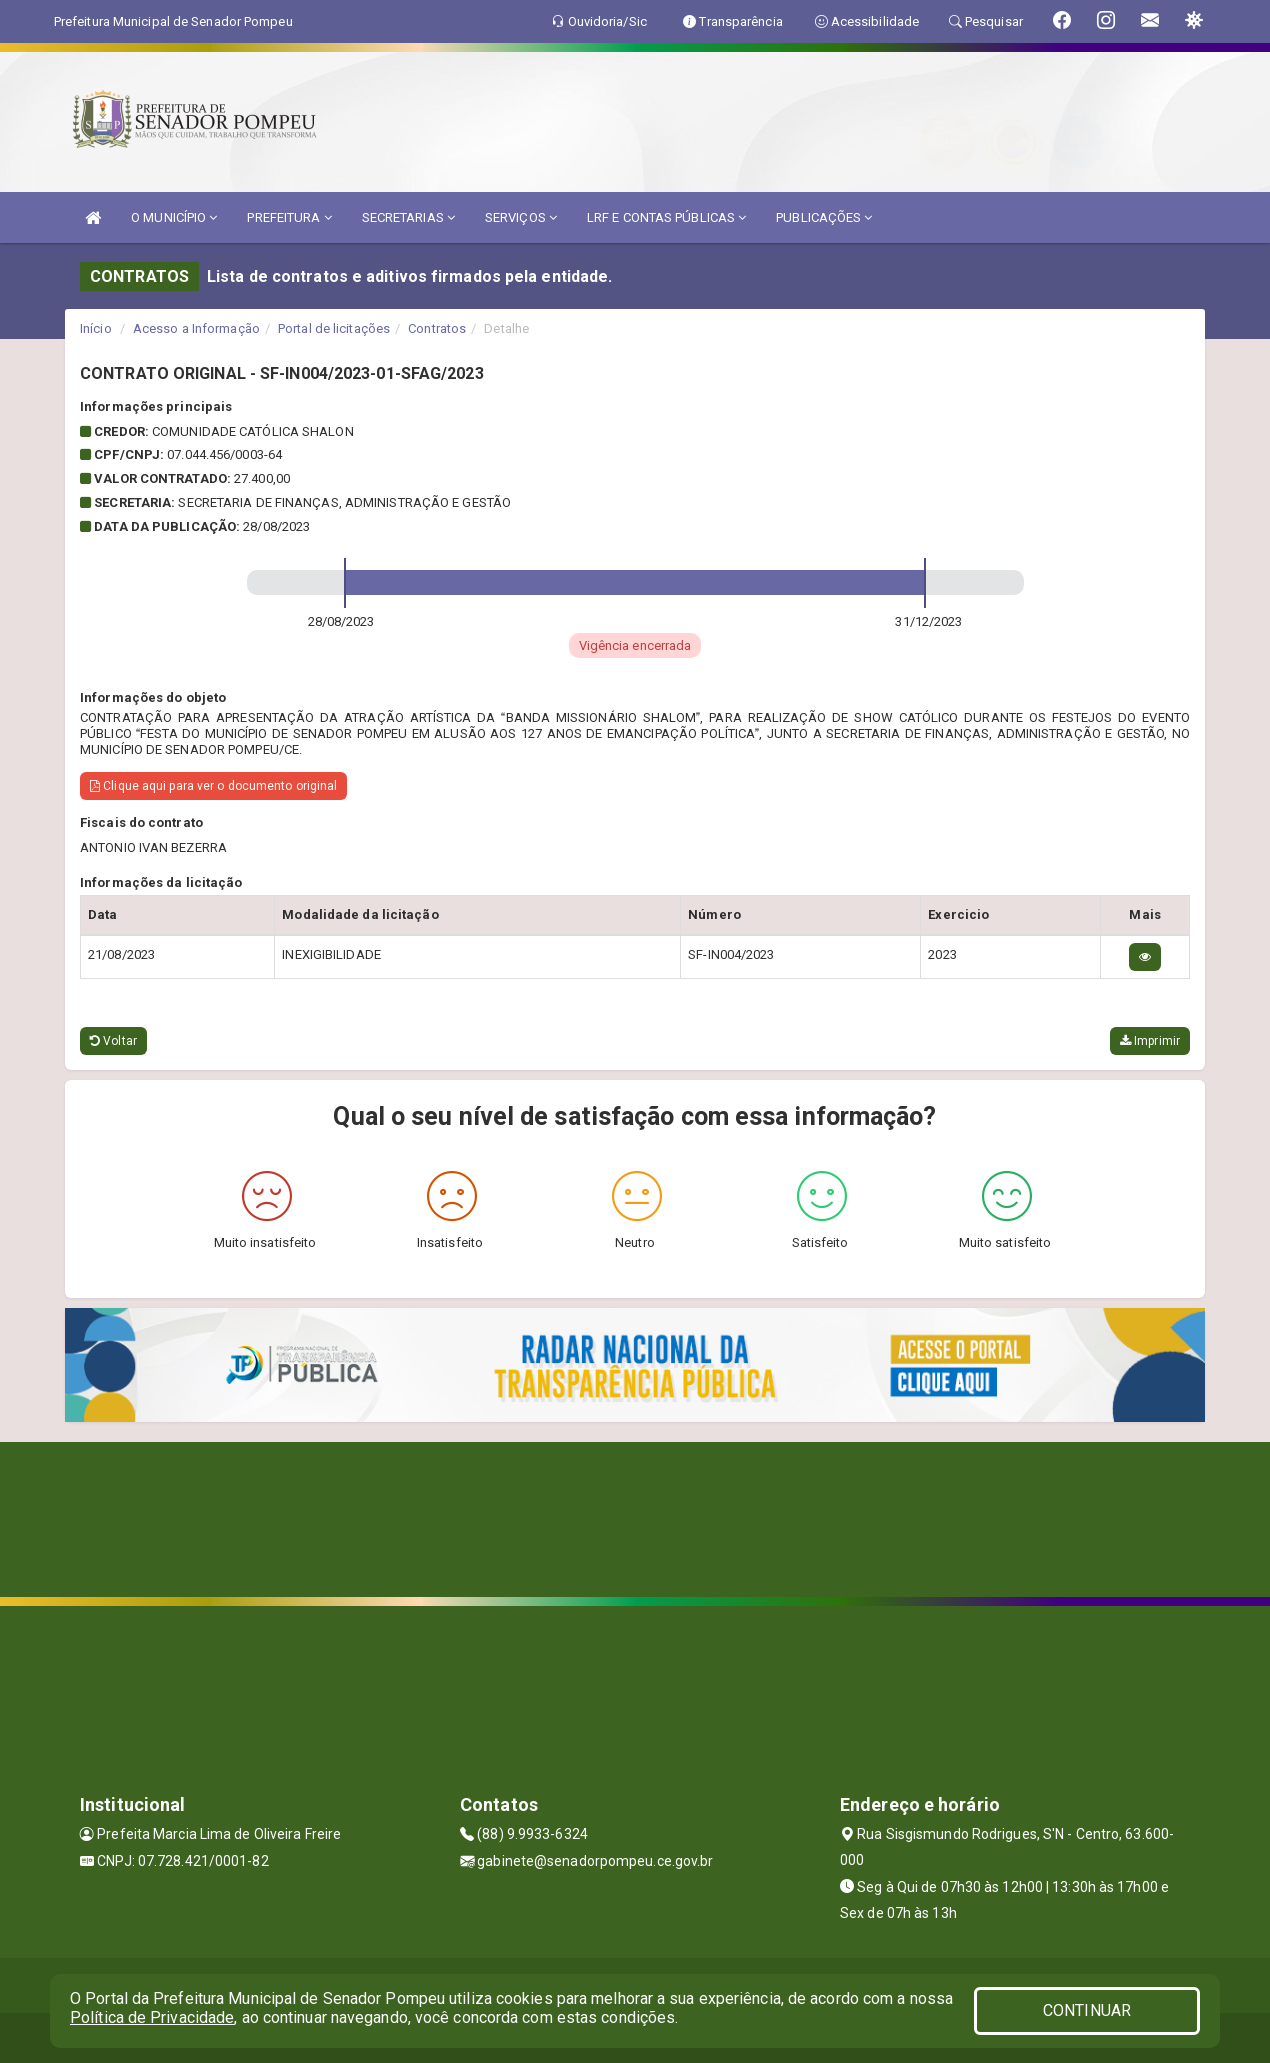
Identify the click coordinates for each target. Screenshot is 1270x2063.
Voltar (113, 1041)
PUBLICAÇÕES (824, 217)
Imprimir (1150, 1041)
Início (96, 328)
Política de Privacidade (152, 2017)
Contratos (437, 328)
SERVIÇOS (521, 217)
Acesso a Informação (196, 328)
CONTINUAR (1087, 2010)
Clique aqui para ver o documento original (213, 786)
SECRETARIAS (408, 217)
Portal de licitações (334, 328)
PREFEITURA (289, 217)
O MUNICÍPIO (174, 217)
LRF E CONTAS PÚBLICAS (666, 217)
